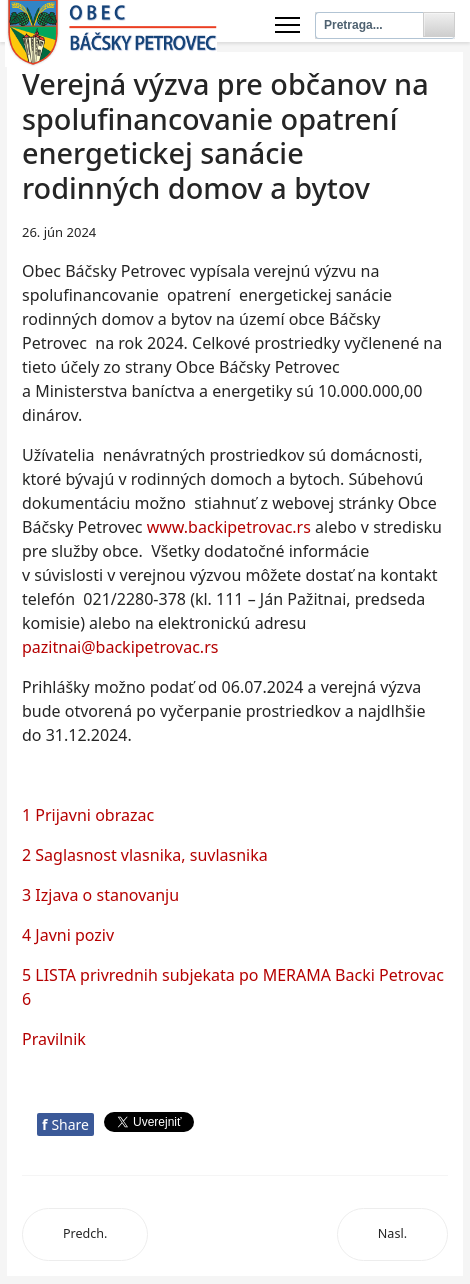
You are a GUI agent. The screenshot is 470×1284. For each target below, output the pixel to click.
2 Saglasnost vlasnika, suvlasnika (145, 855)
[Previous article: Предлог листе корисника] (85, 1234)
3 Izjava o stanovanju (100, 895)
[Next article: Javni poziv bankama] (392, 1234)
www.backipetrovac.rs (229, 527)
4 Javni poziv (68, 935)
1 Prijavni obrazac (88, 815)
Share (65, 1124)
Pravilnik (54, 1039)
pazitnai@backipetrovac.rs (120, 647)
